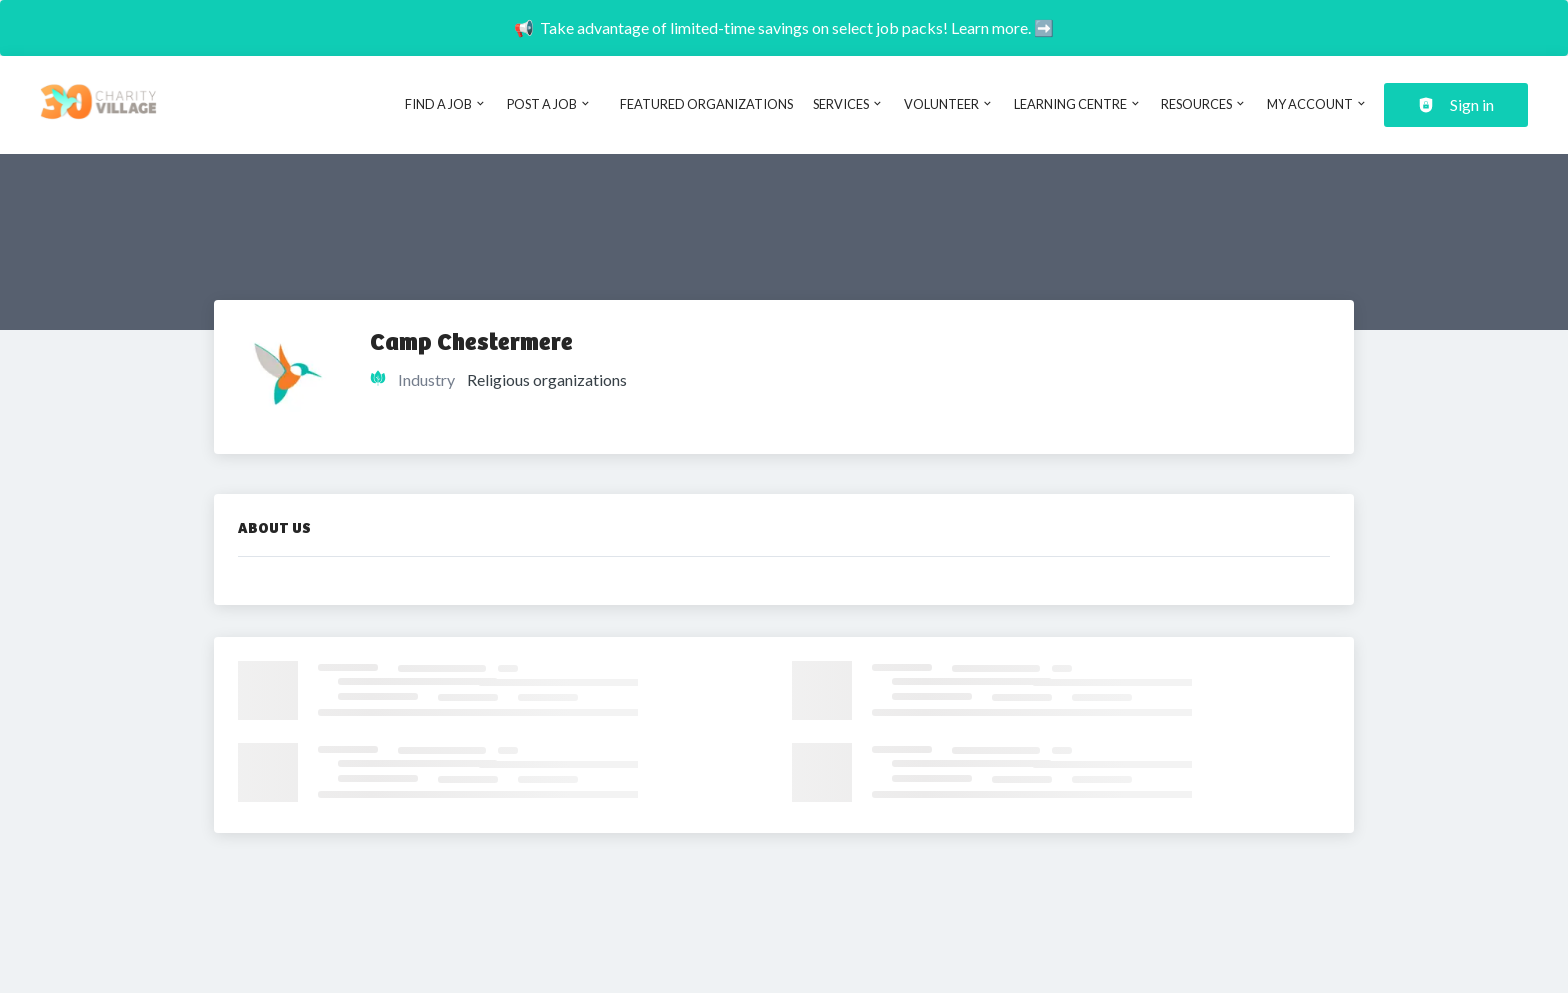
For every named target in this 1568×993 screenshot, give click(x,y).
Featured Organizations (706, 104)
